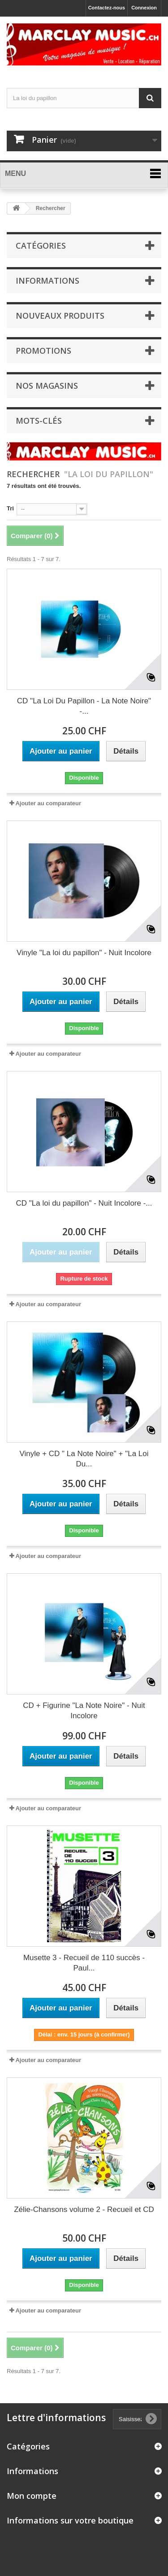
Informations (47, 280)
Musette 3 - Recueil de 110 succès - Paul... (84, 1962)
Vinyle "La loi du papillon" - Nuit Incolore (84, 952)
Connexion (144, 7)
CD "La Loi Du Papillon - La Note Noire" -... (84, 706)
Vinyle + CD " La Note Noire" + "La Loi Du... (83, 1458)
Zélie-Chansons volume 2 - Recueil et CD (84, 2209)
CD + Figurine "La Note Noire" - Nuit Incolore (84, 1710)
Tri (10, 508)
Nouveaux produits (60, 315)
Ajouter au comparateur (48, 803)
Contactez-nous (106, 7)
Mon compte (31, 2495)
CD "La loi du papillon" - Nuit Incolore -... (84, 1203)
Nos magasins (47, 385)
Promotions (43, 350)
